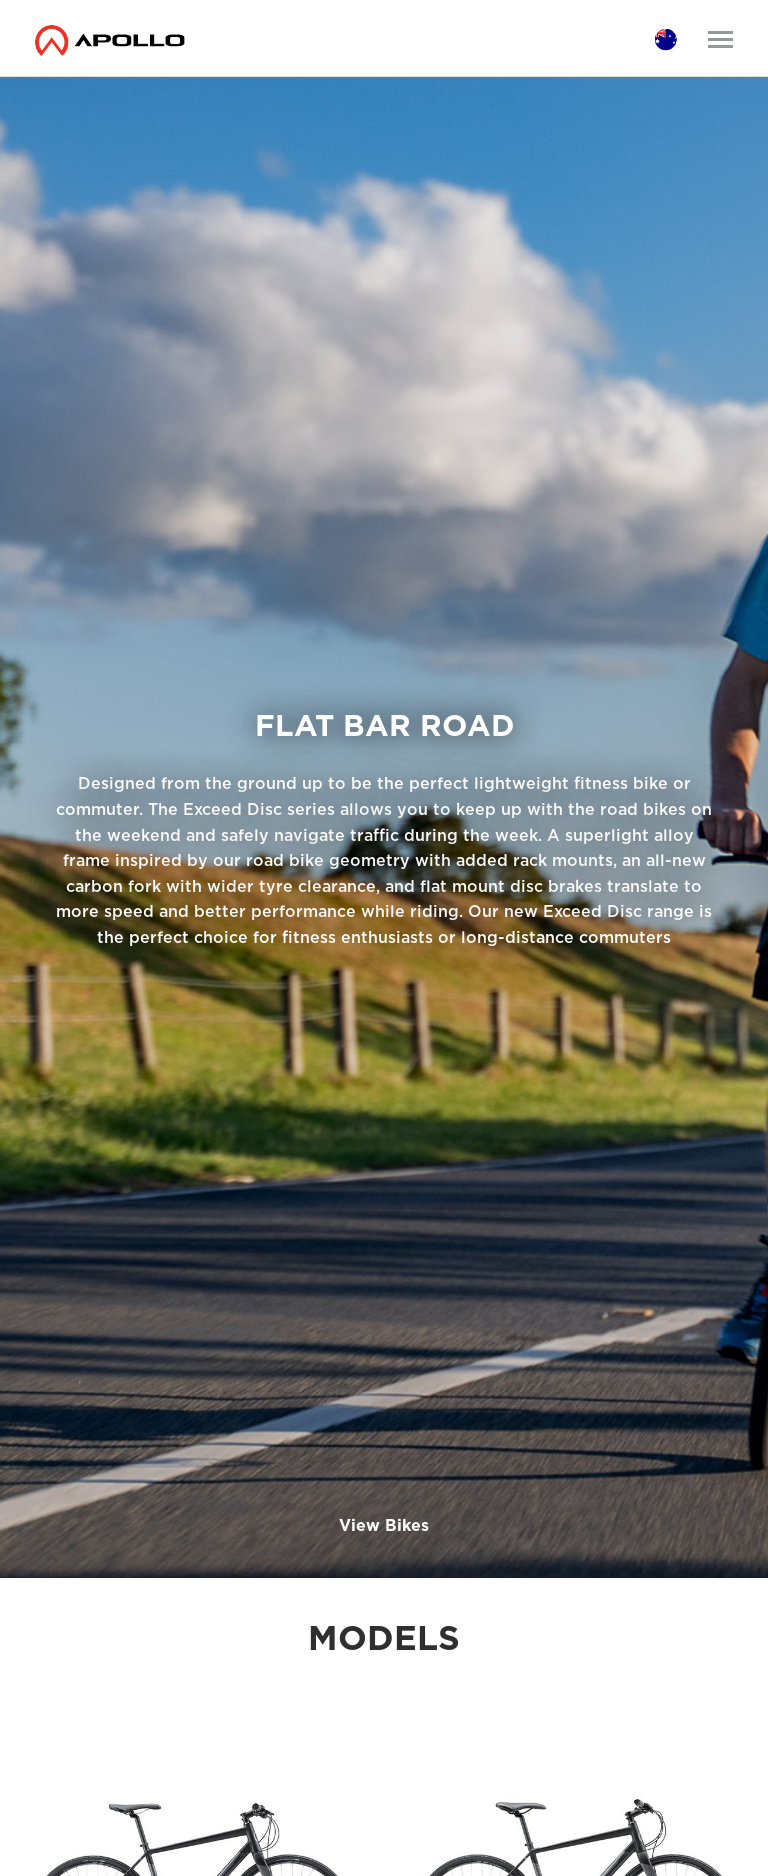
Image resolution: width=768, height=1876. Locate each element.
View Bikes (384, 1525)
